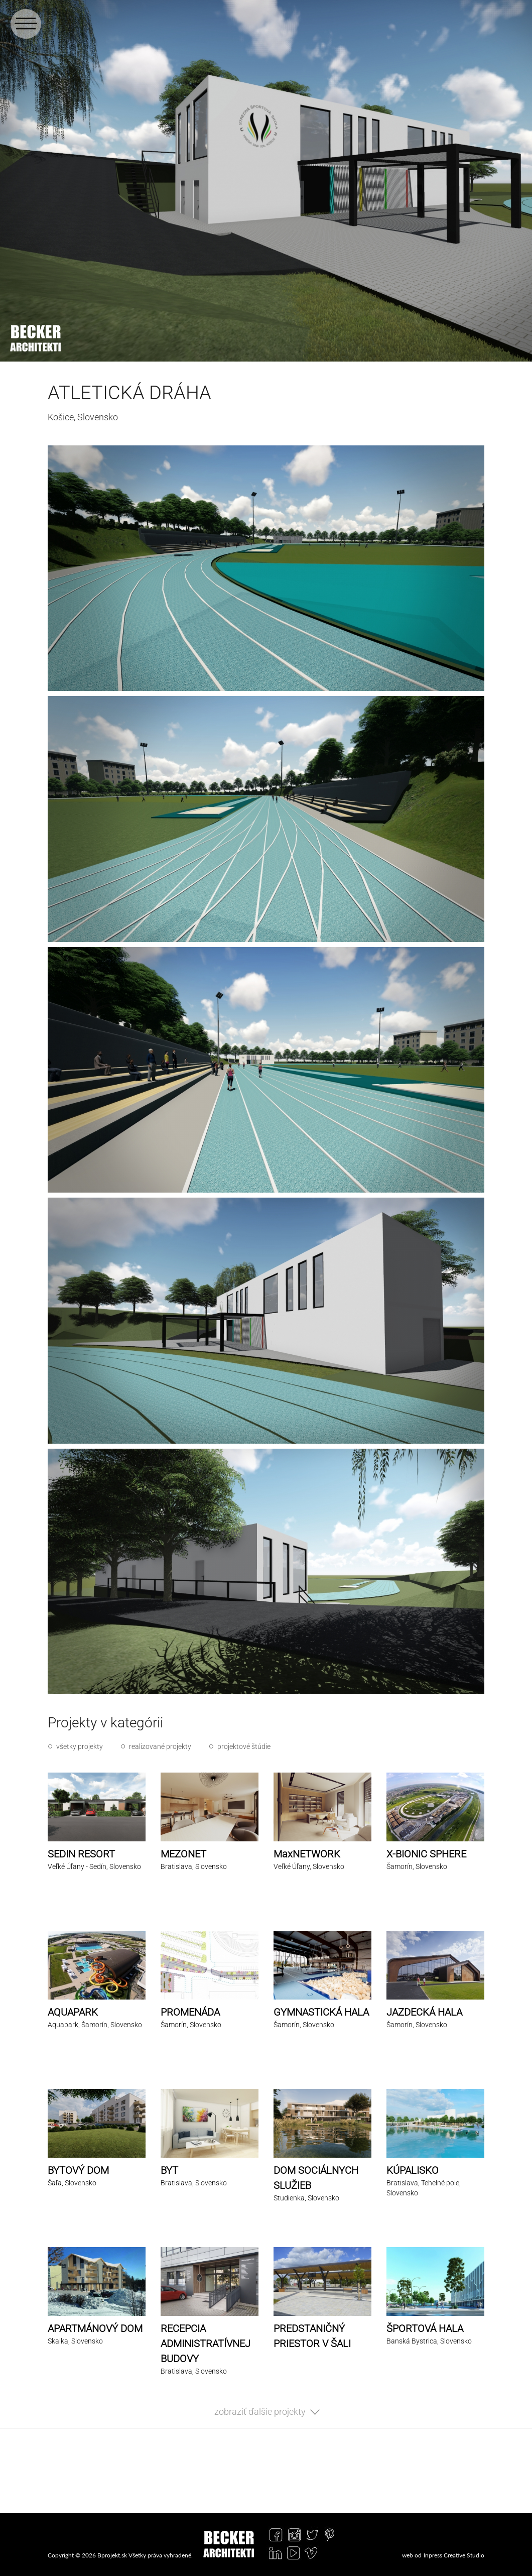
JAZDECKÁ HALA (424, 2012)
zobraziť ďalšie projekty (260, 2411)
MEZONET (183, 1854)
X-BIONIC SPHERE (426, 1854)
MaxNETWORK (307, 1854)
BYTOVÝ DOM (78, 2170)
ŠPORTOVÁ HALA (424, 2328)
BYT (169, 2170)
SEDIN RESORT (81, 1854)
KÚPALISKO (412, 2170)
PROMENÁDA (190, 2012)
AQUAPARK (73, 2012)
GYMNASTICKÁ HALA (321, 2012)
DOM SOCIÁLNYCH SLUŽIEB (316, 2177)
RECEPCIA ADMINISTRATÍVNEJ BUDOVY (205, 2343)
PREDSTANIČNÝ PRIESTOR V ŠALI (312, 2336)
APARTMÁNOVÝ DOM (95, 2328)
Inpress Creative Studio (454, 2555)
